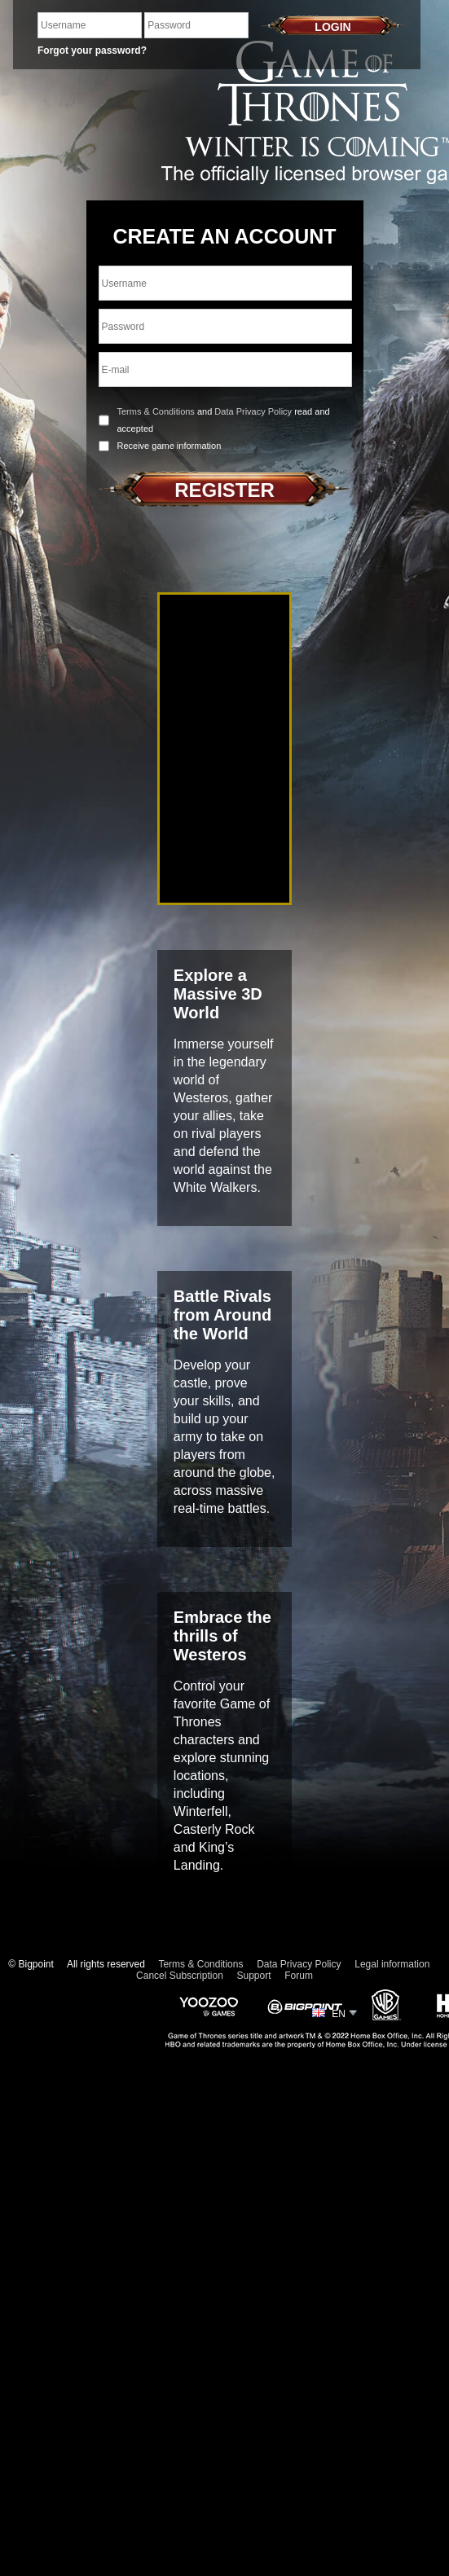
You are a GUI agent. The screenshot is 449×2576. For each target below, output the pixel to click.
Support (254, 1975)
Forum (298, 1975)
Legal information (391, 1964)
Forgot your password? (92, 50)
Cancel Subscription (179, 1975)
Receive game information (169, 446)
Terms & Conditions (156, 411)
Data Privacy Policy (253, 411)
